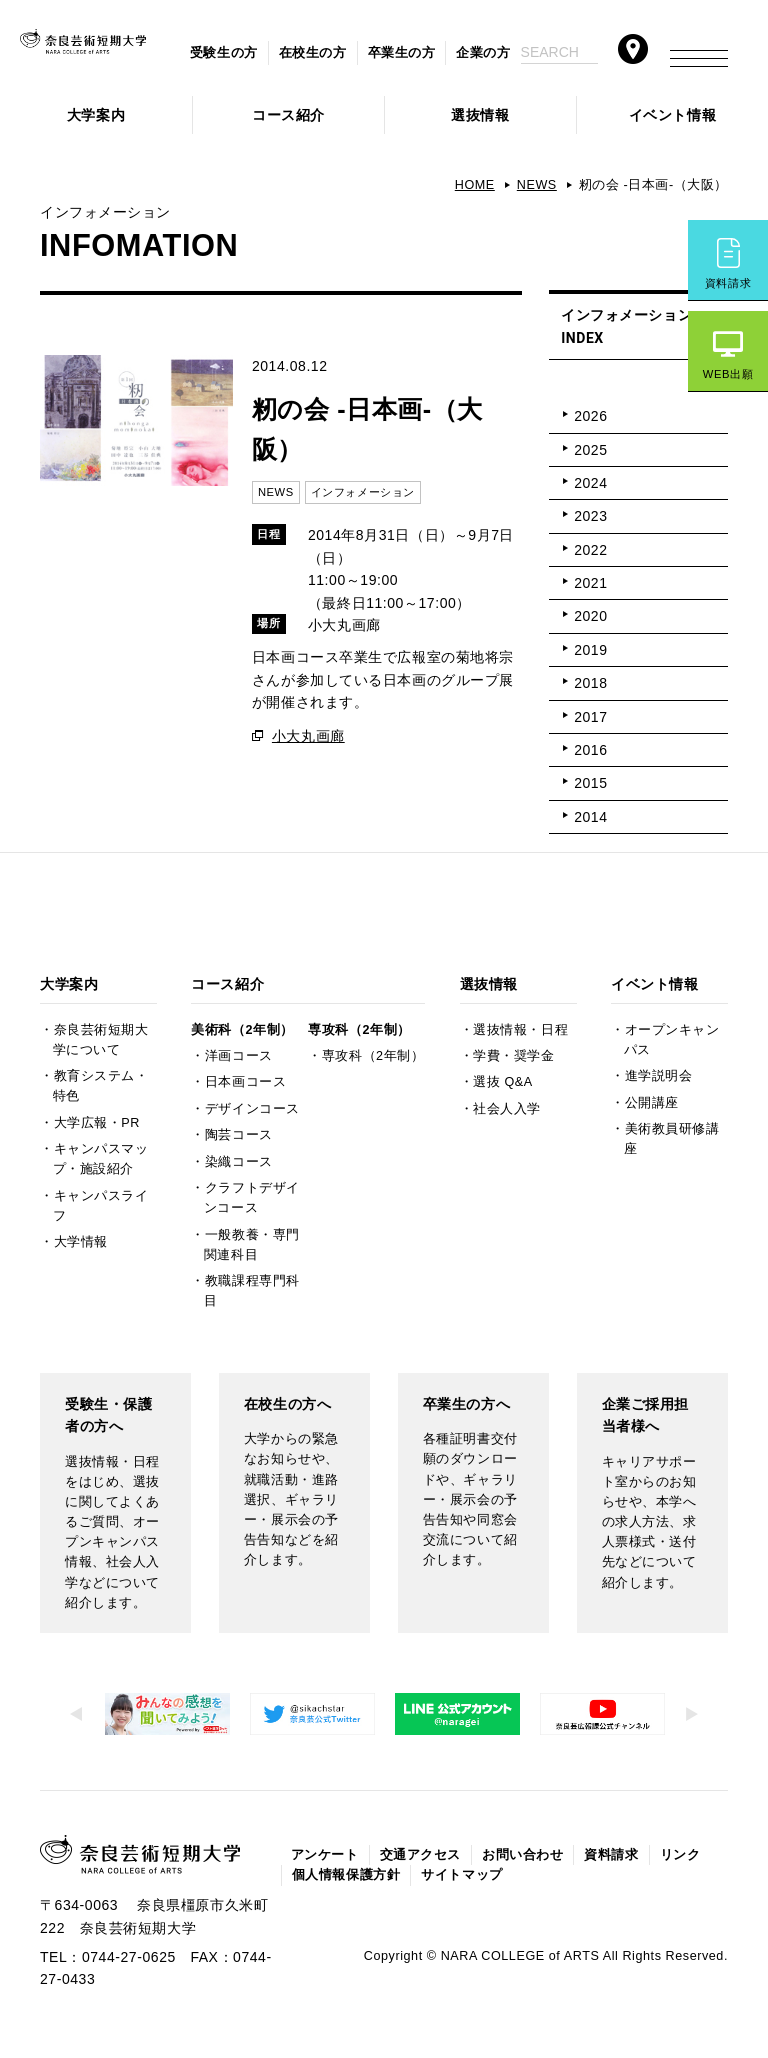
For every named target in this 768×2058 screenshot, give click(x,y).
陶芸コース (239, 1135)
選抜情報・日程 (520, 1030)
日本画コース (245, 1082)
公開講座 (652, 1103)
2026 (590, 416)
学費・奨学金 (513, 1056)
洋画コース (239, 1056)
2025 (590, 450)
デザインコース (252, 1109)
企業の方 (483, 53)
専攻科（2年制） (359, 1030)
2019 (590, 650)
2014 (590, 817)
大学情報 (81, 1242)
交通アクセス (420, 1855)
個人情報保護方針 (346, 1875)
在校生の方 (313, 53)
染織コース (239, 1162)
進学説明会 (659, 1076)
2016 (590, 750)
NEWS (537, 185)
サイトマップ (461, 1875)
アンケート (325, 1855)
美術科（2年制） (242, 1030)
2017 (590, 717)
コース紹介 (288, 115)
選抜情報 (480, 115)
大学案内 (96, 115)
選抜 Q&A (502, 1082)
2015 (590, 783)
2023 (590, 516)
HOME (475, 185)
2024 (590, 483)
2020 (590, 616)
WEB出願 (728, 374)
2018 (590, 683)
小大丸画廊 (308, 736)
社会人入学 (507, 1109)
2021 (590, 583)
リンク (680, 1855)
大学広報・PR (97, 1123)
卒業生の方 (402, 53)
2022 (590, 550)
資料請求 (728, 283)
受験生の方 (224, 53)
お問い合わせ (522, 1855)
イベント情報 (672, 115)
